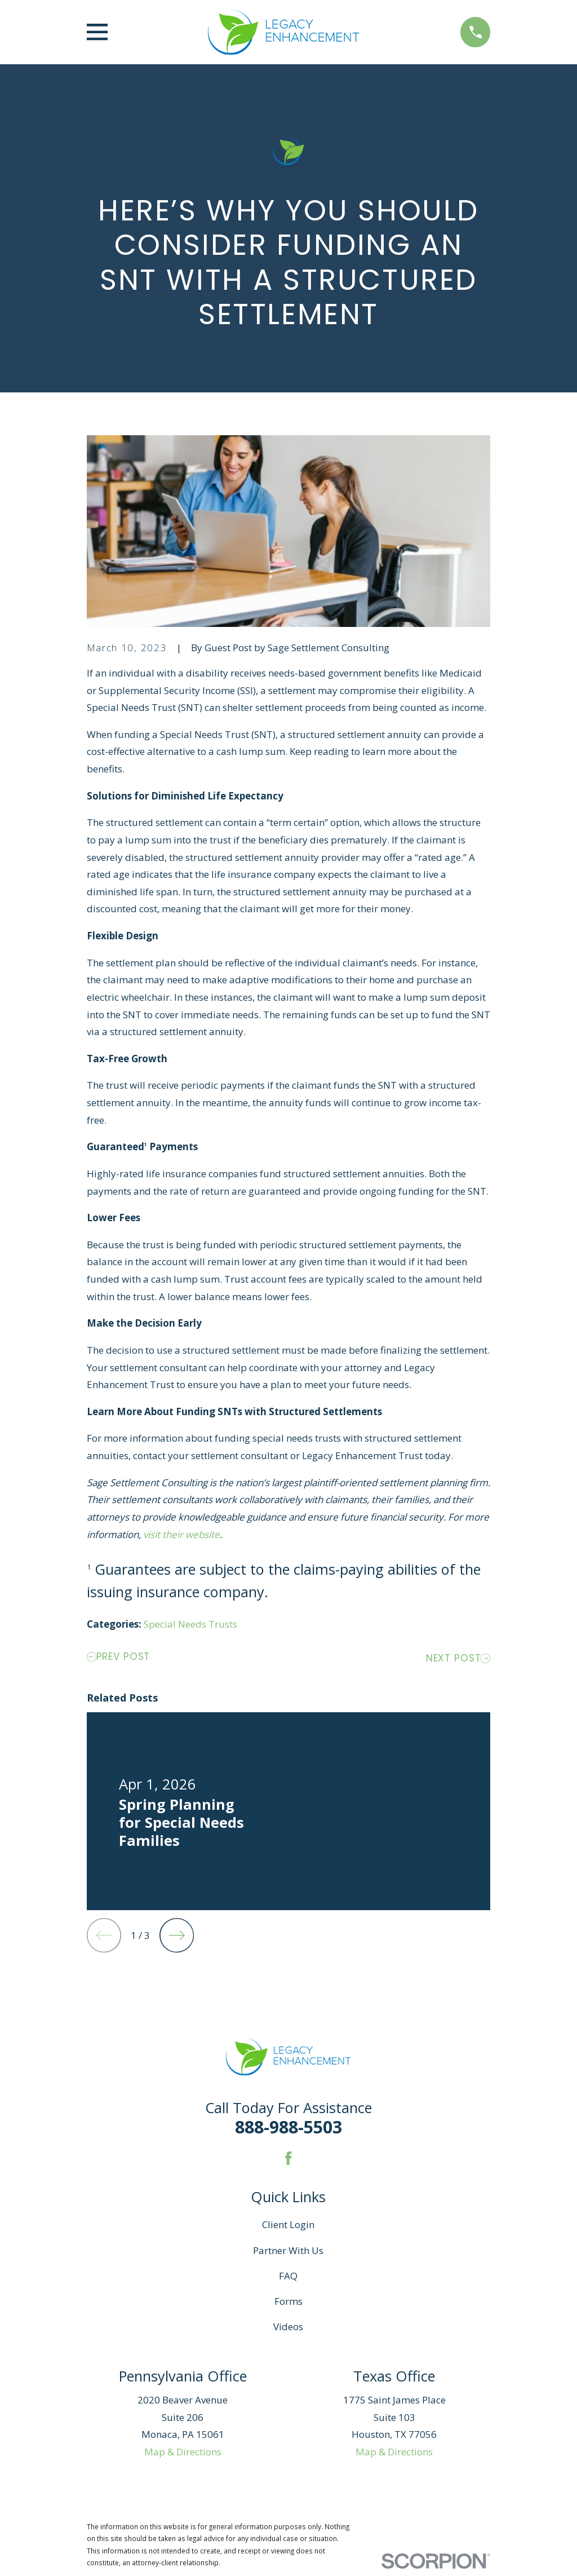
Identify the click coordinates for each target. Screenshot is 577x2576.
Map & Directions (182, 2451)
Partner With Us (288, 2250)
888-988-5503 (288, 2126)
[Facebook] (288, 2158)
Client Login (288, 2224)
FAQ (288, 2275)
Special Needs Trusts (190, 1624)
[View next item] (176, 1935)
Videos (288, 2326)
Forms (288, 2301)
